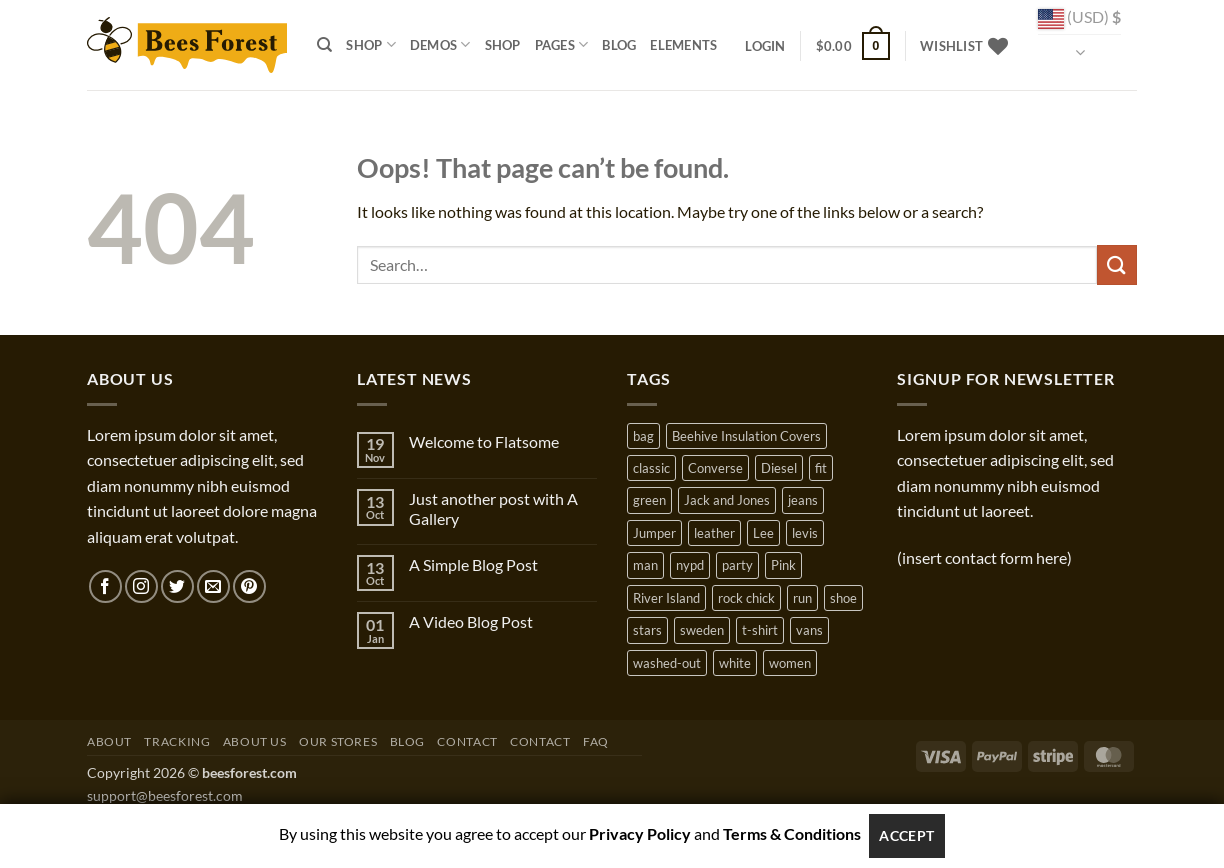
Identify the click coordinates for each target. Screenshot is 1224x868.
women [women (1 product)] (790, 663)
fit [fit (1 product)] (821, 468)
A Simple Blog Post (473, 564)
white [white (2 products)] (735, 663)
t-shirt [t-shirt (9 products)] (760, 630)
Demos (440, 44)
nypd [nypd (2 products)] (690, 565)
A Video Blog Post (471, 621)
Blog (619, 45)
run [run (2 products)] (802, 598)
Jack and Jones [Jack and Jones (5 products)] (727, 500)
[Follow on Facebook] (105, 586)
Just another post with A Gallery (493, 508)
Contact (467, 741)
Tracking (177, 741)
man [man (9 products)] (645, 565)
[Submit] (1117, 264)
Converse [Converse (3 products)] (715, 468)
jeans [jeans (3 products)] (803, 500)
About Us (255, 741)
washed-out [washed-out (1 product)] (667, 663)
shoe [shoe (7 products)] (843, 598)
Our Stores (338, 741)
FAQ (596, 741)
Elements (683, 45)
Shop (370, 44)
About (109, 741)
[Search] (324, 45)
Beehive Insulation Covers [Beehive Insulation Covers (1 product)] (746, 436)
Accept (907, 835)
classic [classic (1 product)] (651, 468)
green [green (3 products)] (649, 500)
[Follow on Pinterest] (249, 586)
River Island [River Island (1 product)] (666, 598)
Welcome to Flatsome (484, 441)
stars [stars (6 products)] (647, 630)
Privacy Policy (640, 833)
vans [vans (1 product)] (809, 630)
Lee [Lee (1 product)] (763, 533)
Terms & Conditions (792, 833)
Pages (562, 44)
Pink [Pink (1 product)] (783, 565)
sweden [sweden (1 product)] (702, 630)
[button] (765, 46)
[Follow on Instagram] (141, 586)
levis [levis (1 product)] (805, 533)
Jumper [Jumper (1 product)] (654, 533)
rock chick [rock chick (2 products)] (746, 598)
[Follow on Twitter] (177, 586)
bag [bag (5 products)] (643, 436)
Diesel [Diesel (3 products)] (779, 468)
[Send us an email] (213, 586)
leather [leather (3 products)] (714, 533)
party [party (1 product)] (737, 565)
